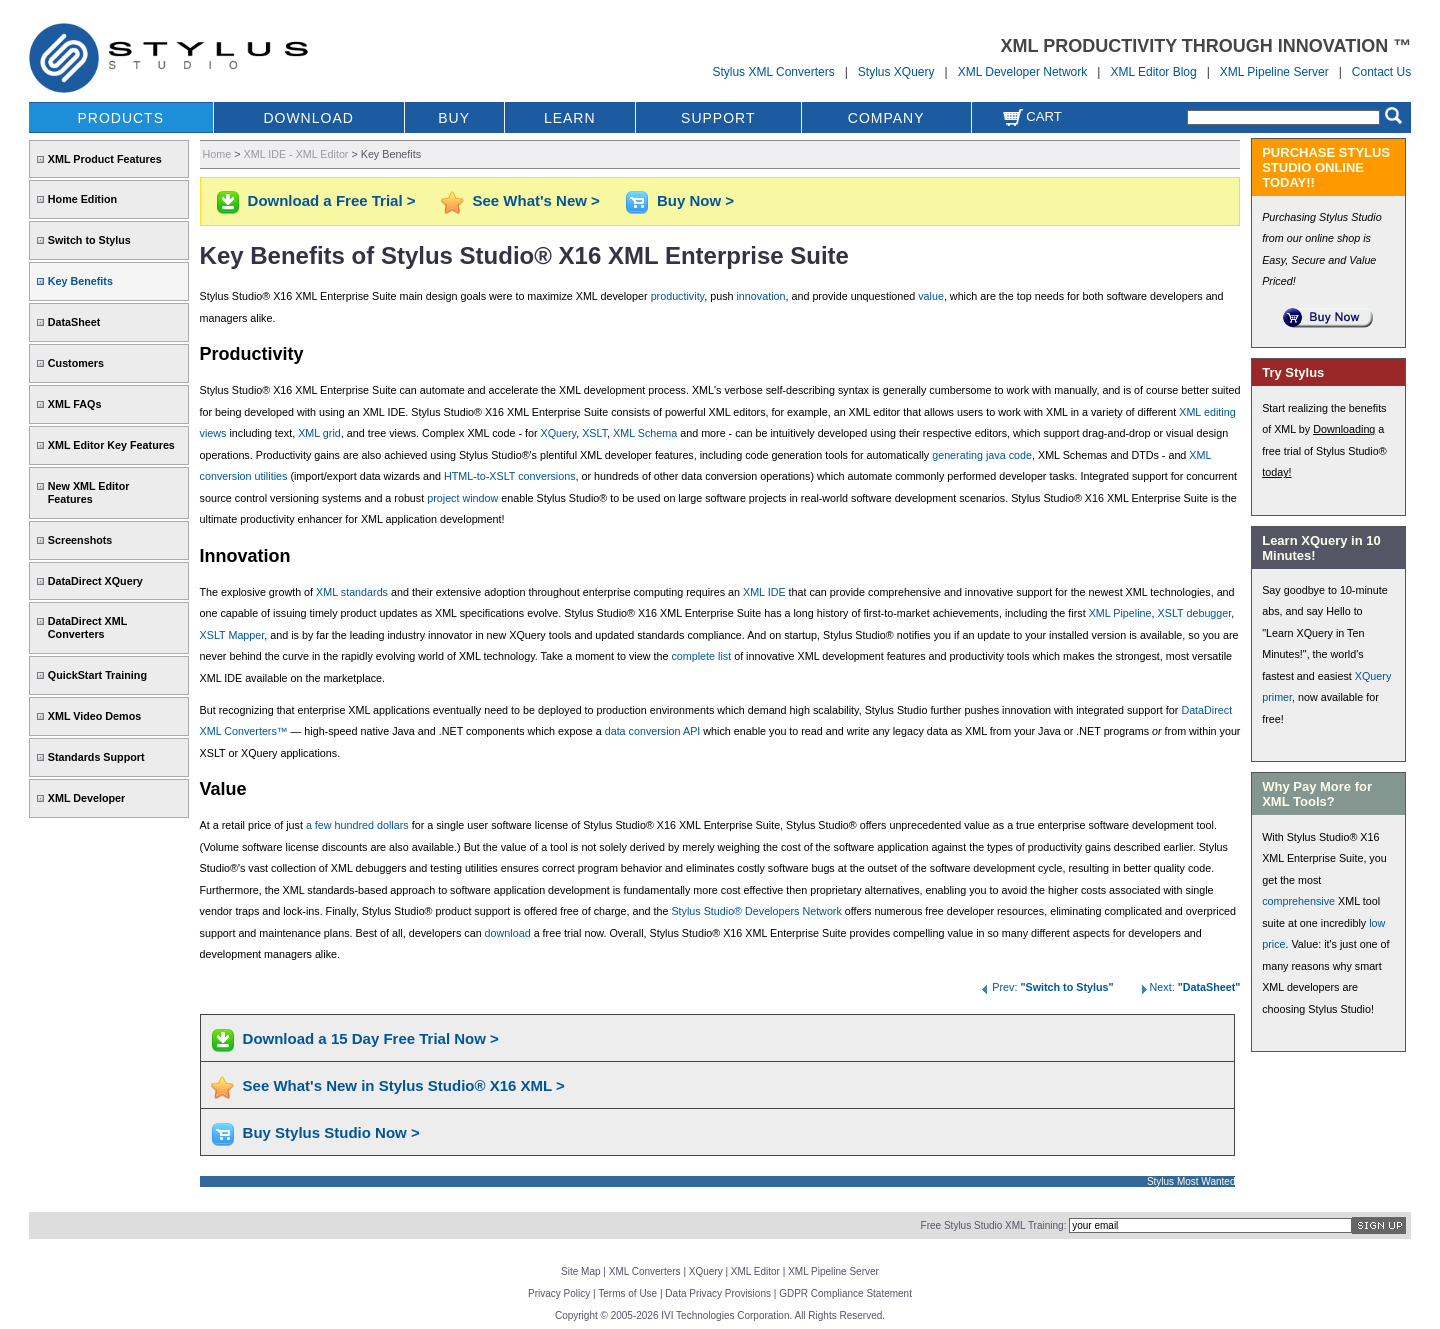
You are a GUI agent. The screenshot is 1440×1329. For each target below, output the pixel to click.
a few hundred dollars (357, 825)
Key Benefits (80, 281)
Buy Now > (695, 200)
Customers (76, 363)
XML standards (352, 592)
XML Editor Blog (1153, 72)
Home (217, 154)
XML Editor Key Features (111, 445)
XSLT (594, 433)
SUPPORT (718, 118)
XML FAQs (75, 404)
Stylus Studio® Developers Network (756, 911)
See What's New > (536, 200)
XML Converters (645, 1271)
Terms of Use (627, 1293)
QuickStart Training (97, 675)
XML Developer (86, 798)
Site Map (580, 1271)
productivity (678, 296)
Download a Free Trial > (332, 200)
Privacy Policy (559, 1293)
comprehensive (1298, 901)
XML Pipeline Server (1274, 72)
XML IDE (764, 592)
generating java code (982, 455)
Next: (1189, 987)
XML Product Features (105, 159)
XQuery (559, 433)
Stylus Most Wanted (1191, 1181)
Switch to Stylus (89, 240)
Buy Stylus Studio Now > (331, 1132)
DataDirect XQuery (95, 581)
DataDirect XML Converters (87, 627)
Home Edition (82, 199)
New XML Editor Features (89, 492)
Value (223, 789)
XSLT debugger (1195, 613)
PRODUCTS (120, 118)
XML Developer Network (1023, 72)
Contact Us (1381, 72)
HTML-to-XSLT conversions (510, 476)
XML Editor (755, 1271)
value (931, 296)
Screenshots (80, 540)
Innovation (245, 556)
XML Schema (645, 433)
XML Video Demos (94, 716)
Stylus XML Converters (773, 72)
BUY (454, 118)
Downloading (1344, 429)
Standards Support (96, 757)
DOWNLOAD (308, 118)
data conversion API (653, 731)
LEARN (570, 118)
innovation (760, 296)
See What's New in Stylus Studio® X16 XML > (404, 1085)
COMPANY (886, 118)
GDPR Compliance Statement (845, 1293)
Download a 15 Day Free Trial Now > (371, 1038)
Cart (1032, 116)
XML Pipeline (1120, 613)
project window (462, 498)
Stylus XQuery (896, 72)
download (508, 933)
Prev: (1046, 987)
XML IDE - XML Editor (296, 154)
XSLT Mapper (232, 635)
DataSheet (74, 322)
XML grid (319, 433)
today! (1276, 472)
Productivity (252, 354)
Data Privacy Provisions (718, 1293)
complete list (701, 656)
